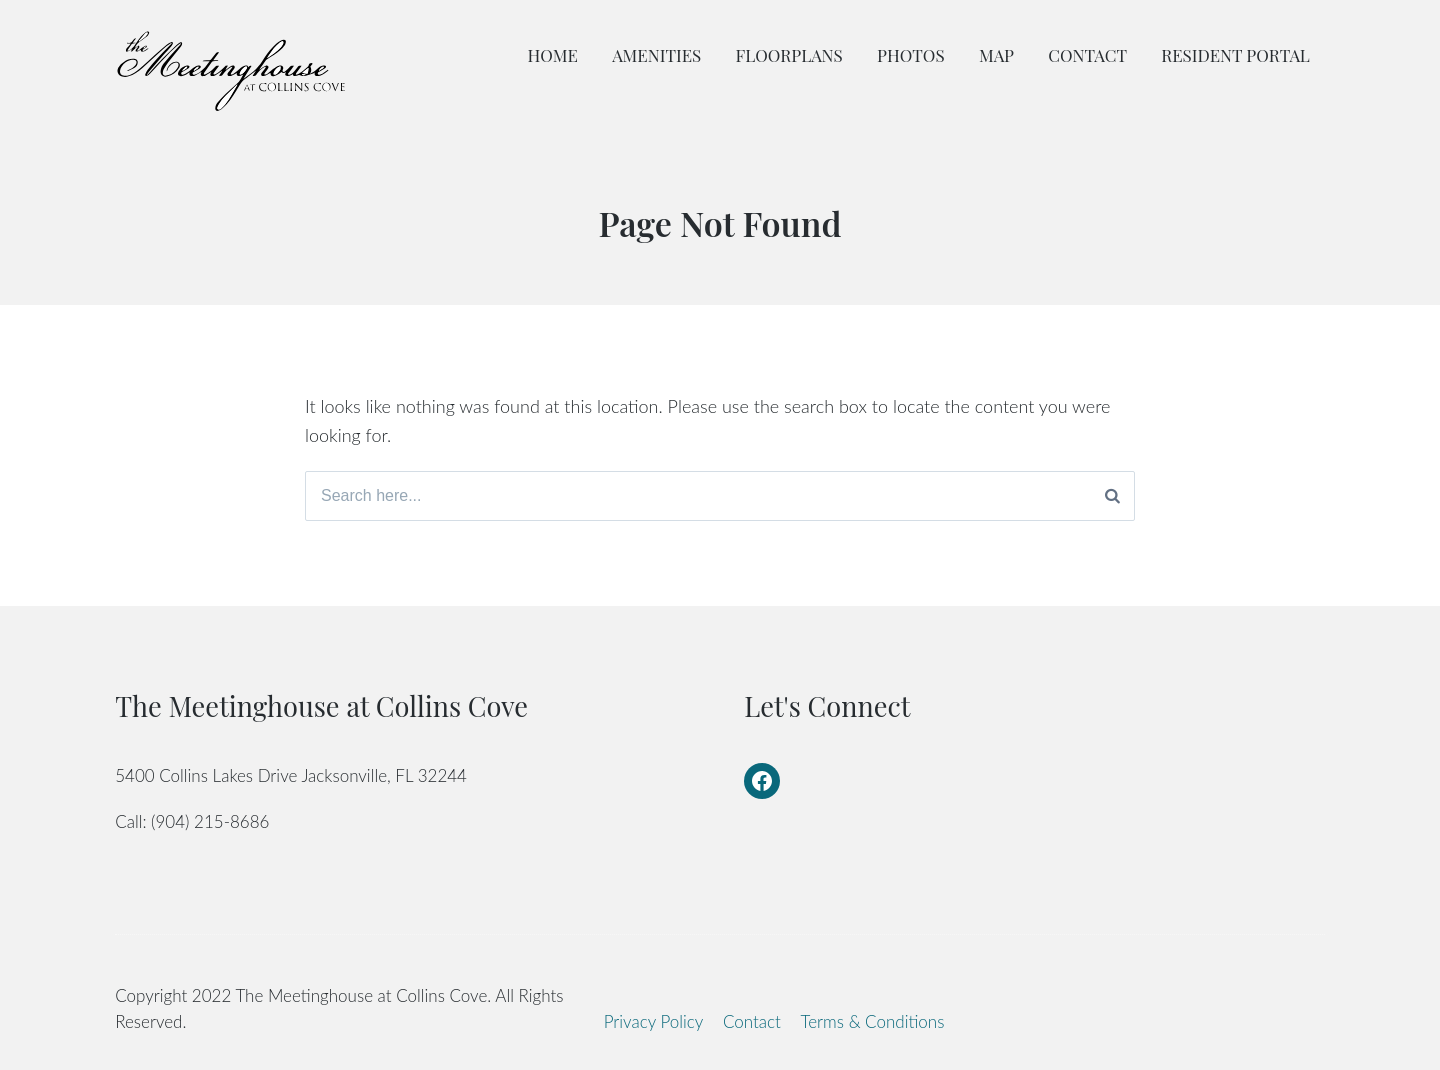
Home (553, 55)
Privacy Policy (654, 1021)
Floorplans (789, 55)
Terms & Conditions (873, 1021)
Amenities (656, 55)
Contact (1087, 55)
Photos (911, 55)
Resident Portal (1235, 55)
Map (996, 55)
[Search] (1112, 496)
